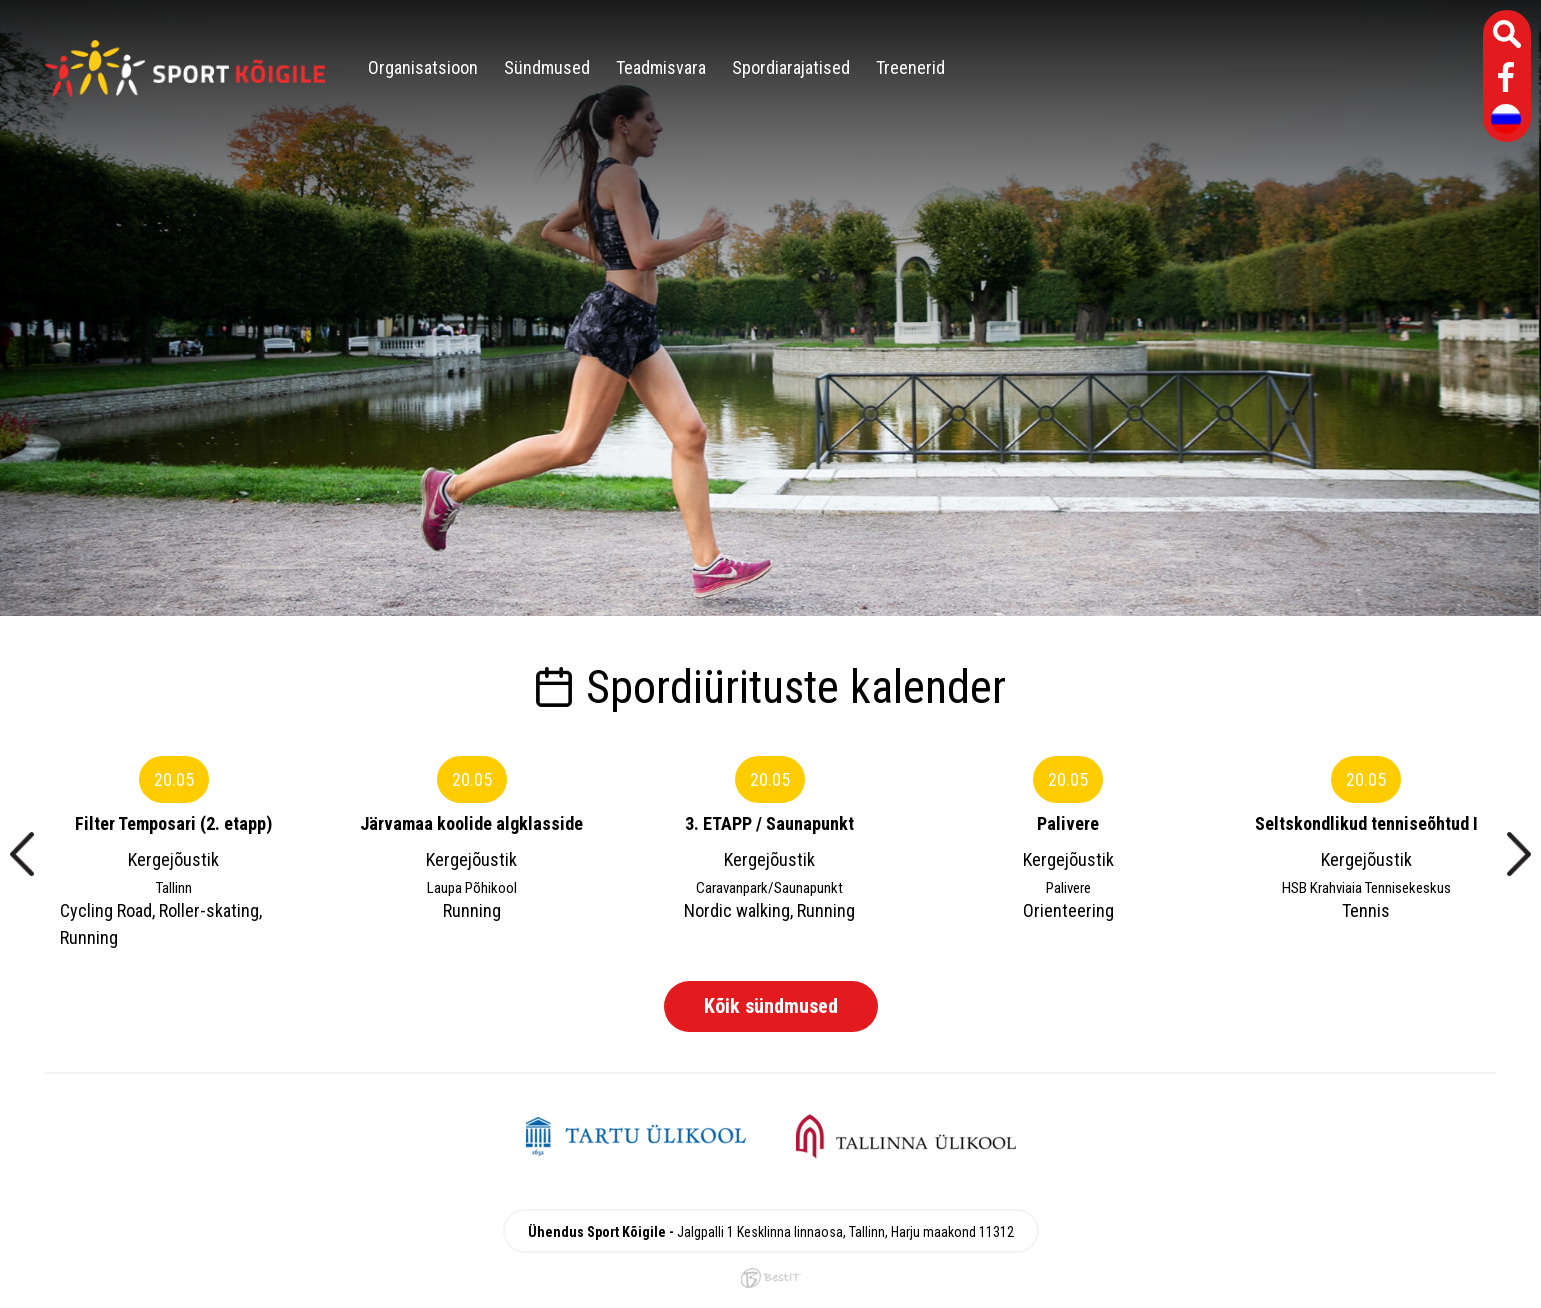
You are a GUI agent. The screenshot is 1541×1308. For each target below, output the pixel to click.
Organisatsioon (423, 67)
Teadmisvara (661, 67)
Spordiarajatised (791, 67)
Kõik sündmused (771, 1006)
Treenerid (910, 67)
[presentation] (22, 854)
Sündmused (547, 67)
